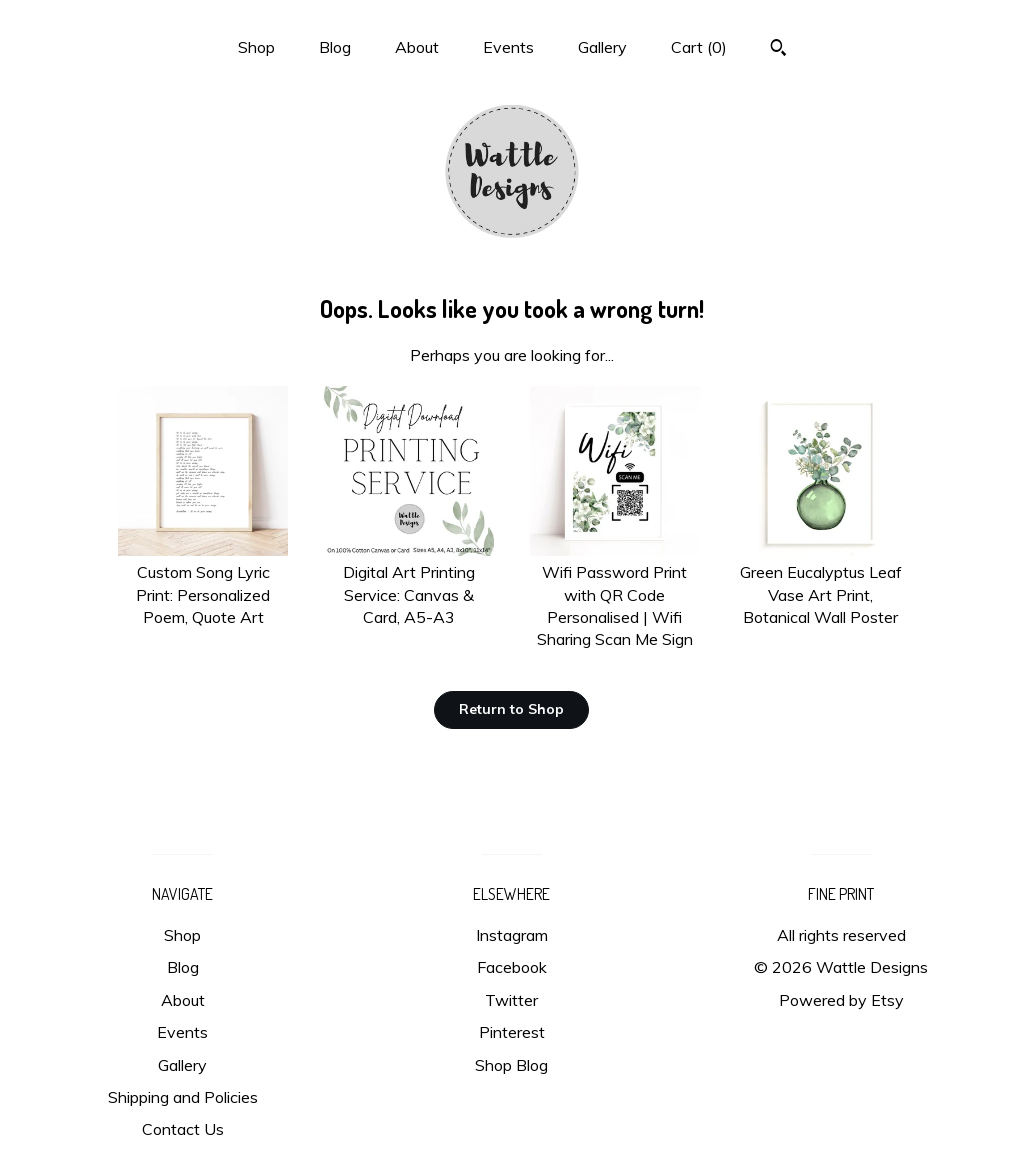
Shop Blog (511, 1065)
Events (508, 47)
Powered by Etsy (841, 1000)
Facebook (512, 967)
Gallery (602, 47)
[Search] (778, 50)
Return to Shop (511, 709)
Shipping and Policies (183, 1097)
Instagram (512, 935)
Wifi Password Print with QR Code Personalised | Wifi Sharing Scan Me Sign (615, 595)
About (417, 47)
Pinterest (512, 1032)
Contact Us (183, 1129)
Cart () (699, 47)
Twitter (511, 1000)
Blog (335, 47)
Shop (256, 47)
